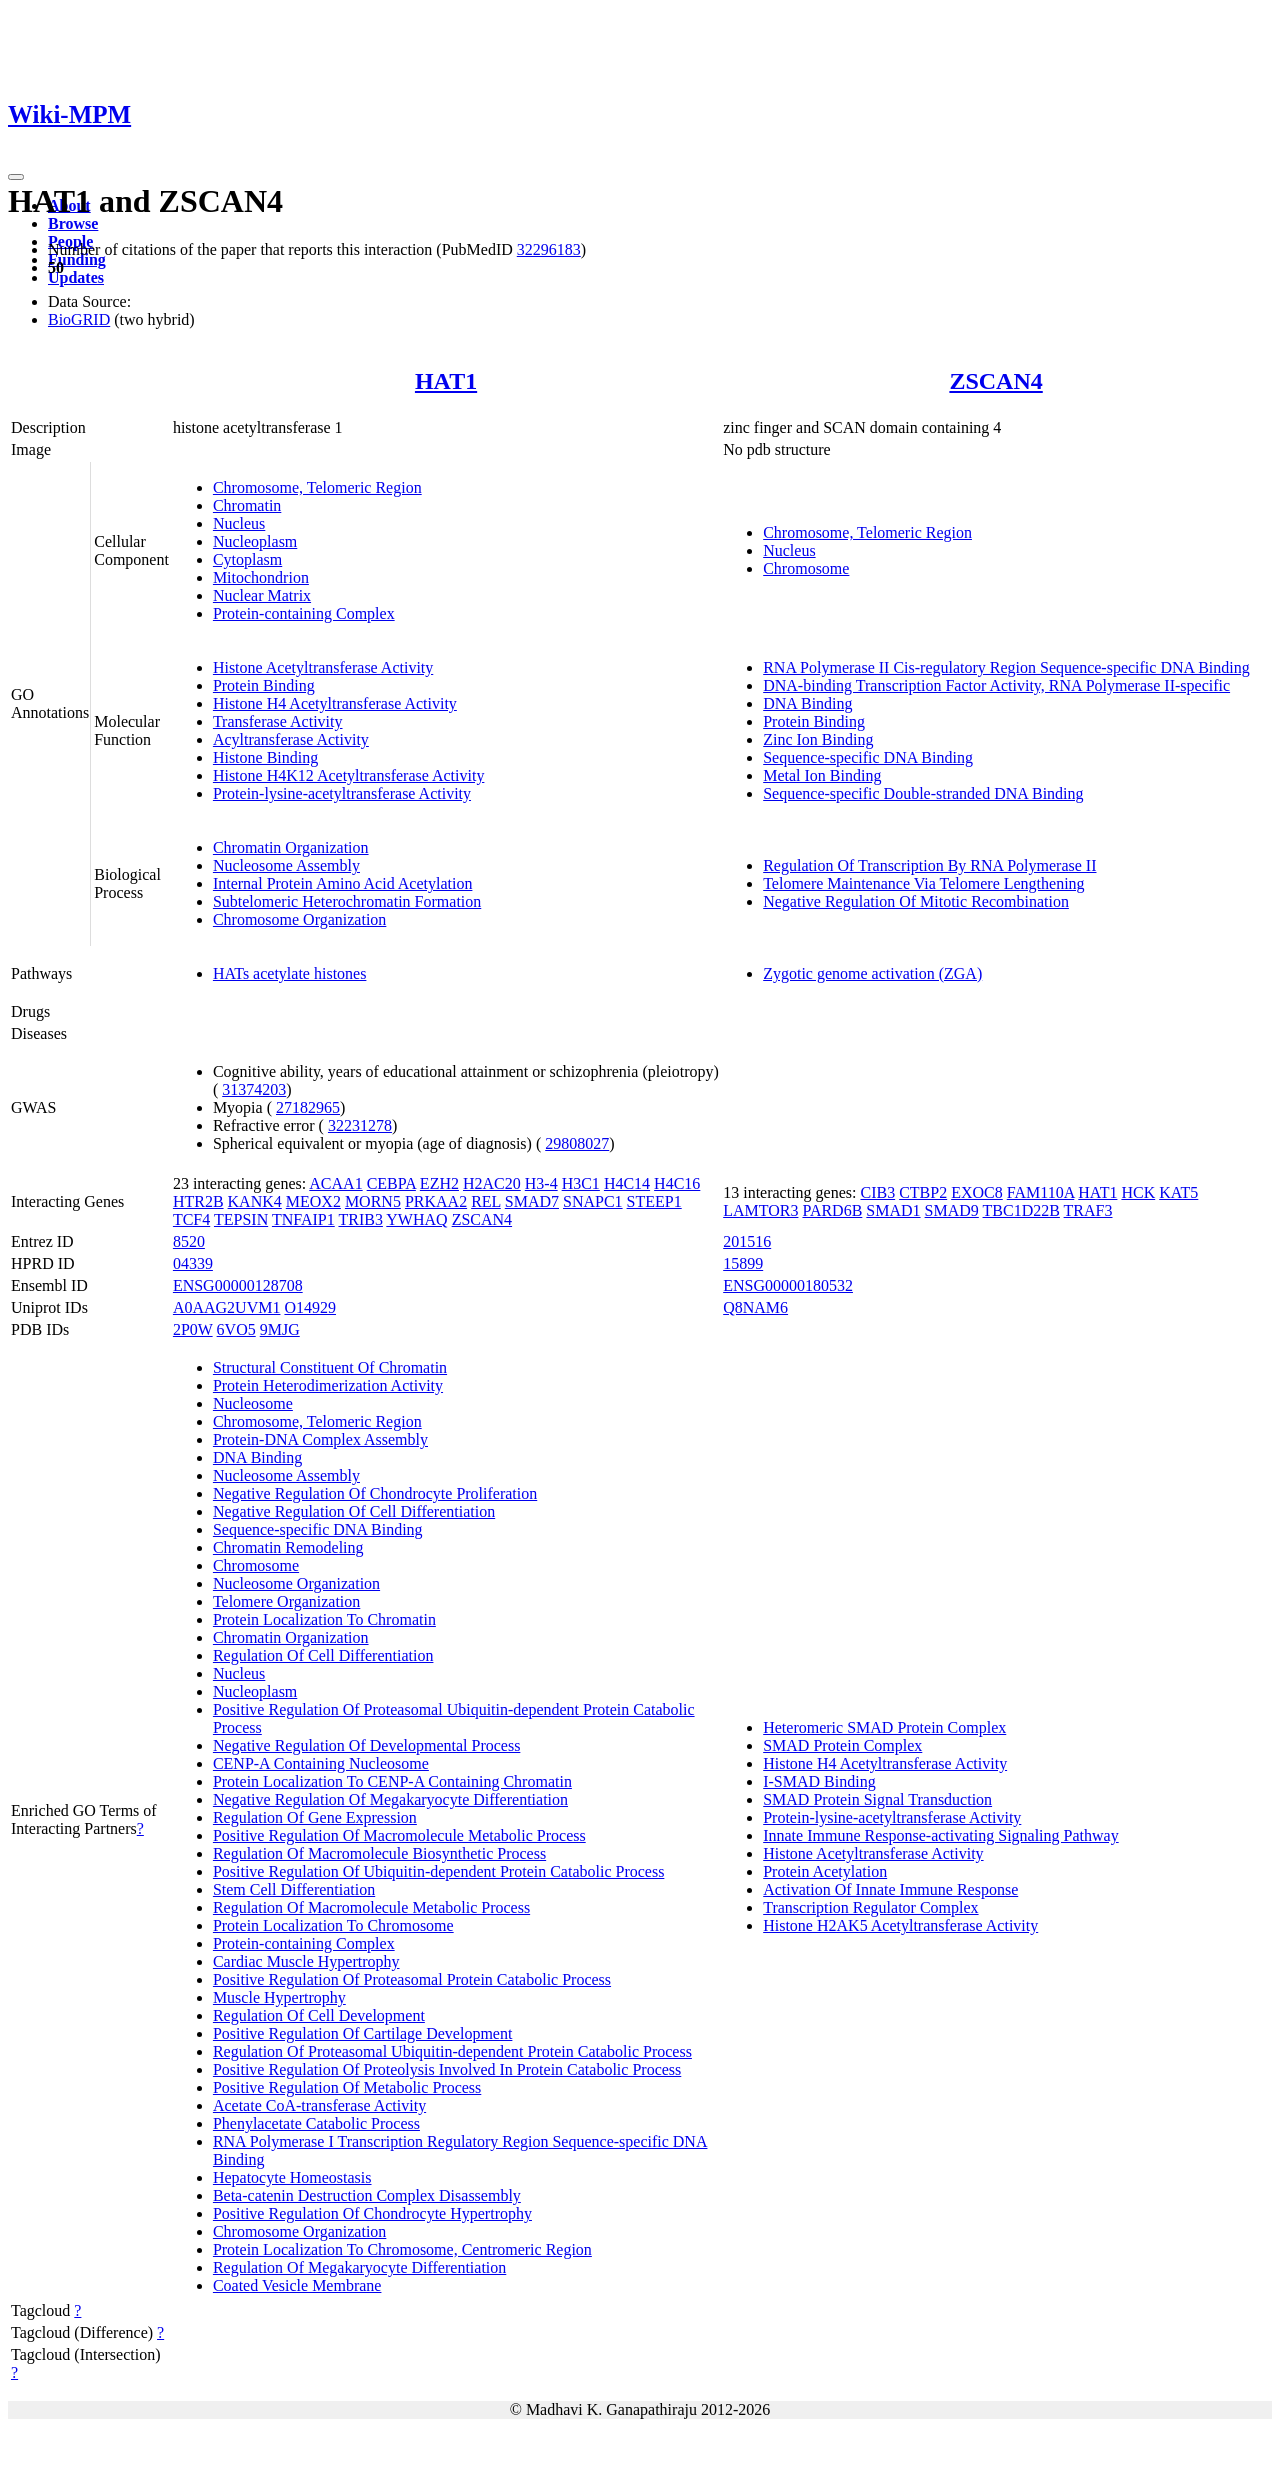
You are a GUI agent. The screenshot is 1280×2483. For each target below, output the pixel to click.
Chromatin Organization (291, 847)
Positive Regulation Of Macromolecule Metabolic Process (399, 1835)
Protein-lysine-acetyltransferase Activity (342, 793)
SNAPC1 (593, 1201)
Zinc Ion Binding (818, 739)
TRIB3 (360, 1219)
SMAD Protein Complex (842, 1745)
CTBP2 (923, 1192)
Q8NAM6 (755, 1307)
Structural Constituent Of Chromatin (330, 1367)
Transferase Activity (278, 721)
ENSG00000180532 (788, 1285)
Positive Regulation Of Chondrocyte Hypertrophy (372, 2213)
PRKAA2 (436, 1201)
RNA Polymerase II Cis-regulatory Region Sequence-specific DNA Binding (1006, 667)
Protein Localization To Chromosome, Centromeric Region (402, 2249)
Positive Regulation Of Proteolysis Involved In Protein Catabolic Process (447, 2069)
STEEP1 (654, 1201)
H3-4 (541, 1183)
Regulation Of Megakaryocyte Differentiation (359, 2267)
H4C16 (677, 1183)
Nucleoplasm (255, 541)
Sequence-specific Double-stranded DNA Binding (923, 793)
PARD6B (832, 1210)
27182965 (308, 1107)
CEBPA (391, 1183)
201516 (747, 1241)
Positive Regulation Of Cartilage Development (363, 2033)
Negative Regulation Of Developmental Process (366, 1745)
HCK (1138, 1192)
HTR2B (198, 1201)
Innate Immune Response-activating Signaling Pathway (940, 1835)
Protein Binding (264, 685)
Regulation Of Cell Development (319, 2015)
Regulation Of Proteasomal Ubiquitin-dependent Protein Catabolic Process (452, 2051)
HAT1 (446, 381)
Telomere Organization (286, 1601)
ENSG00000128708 (238, 1285)
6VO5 (236, 1329)
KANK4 (255, 1201)
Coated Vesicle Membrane (297, 2285)
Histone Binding (265, 757)
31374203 (254, 1089)
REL (486, 1201)
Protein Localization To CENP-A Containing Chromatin (392, 1781)
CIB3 (877, 1192)
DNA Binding (807, 703)
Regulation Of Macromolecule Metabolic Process (371, 1907)
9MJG (280, 1329)
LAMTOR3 (760, 1210)
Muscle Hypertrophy (279, 1997)
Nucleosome (253, 1403)
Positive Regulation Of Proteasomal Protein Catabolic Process (412, 1979)
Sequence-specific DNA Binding (868, 757)
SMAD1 (893, 1210)
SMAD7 (532, 1201)
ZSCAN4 (995, 381)
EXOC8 (977, 1192)
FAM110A (1041, 1192)
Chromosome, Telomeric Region (317, 487)
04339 (193, 1263)
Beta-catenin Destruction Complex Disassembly (367, 2195)
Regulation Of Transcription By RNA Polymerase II (929, 865)
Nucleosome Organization (296, 1583)
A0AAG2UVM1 (227, 1307)
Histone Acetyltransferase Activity (323, 667)
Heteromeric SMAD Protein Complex (884, 1727)
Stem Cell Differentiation (294, 1889)
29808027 (577, 1143)
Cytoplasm (247, 559)
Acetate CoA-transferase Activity (319, 2105)
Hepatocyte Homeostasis (292, 2177)
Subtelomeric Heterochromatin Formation (347, 901)
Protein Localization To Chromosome (333, 1925)
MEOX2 (313, 1201)
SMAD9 (952, 1210)
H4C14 (627, 1183)
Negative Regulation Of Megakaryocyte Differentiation (390, 1799)
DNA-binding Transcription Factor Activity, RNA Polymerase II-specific (996, 685)
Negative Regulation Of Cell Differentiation (354, 1511)
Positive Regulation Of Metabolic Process (347, 2087)
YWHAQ (416, 1219)
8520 (189, 1241)
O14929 (310, 1307)
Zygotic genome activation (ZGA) (872, 973)
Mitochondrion (261, 577)
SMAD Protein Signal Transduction (877, 1799)
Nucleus (239, 523)
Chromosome (806, 568)
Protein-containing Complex (304, 613)
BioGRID (79, 319)
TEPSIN (241, 1219)
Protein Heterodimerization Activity (328, 1385)
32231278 (360, 1125)
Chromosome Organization (299, 919)
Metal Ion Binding (822, 775)
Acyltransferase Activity (291, 739)
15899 (743, 1263)
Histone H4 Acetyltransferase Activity (335, 703)
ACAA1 (335, 1183)
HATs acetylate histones (290, 973)
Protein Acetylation (825, 1871)
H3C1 (581, 1183)
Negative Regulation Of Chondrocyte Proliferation (375, 1493)
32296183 (549, 249)
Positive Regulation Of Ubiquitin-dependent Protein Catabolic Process (438, 1871)
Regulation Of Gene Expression (315, 1817)
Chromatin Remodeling (288, 1547)
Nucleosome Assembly (286, 865)
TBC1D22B (1021, 1210)
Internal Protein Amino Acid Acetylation (343, 883)
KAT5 (1178, 1192)
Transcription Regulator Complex (870, 1907)
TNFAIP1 (303, 1219)
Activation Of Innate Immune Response (890, 1889)
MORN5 (373, 1201)
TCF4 (191, 1219)
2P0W (193, 1329)
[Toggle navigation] (16, 177)
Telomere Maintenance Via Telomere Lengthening (923, 883)
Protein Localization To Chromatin (324, 1619)
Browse (73, 223)
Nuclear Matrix (262, 595)
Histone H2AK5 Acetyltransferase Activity (900, 1925)
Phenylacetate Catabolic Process (316, 2123)
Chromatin (247, 505)
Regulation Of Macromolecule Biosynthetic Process (379, 1853)
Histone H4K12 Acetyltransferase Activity (349, 775)
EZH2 (439, 1183)
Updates (76, 277)
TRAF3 (1088, 1210)
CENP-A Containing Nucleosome (321, 1763)
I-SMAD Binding (819, 1781)
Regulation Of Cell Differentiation (323, 1655)
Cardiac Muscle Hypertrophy (306, 1961)
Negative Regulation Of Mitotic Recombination (916, 901)
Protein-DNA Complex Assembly (320, 1439)
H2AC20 (492, 1183)
